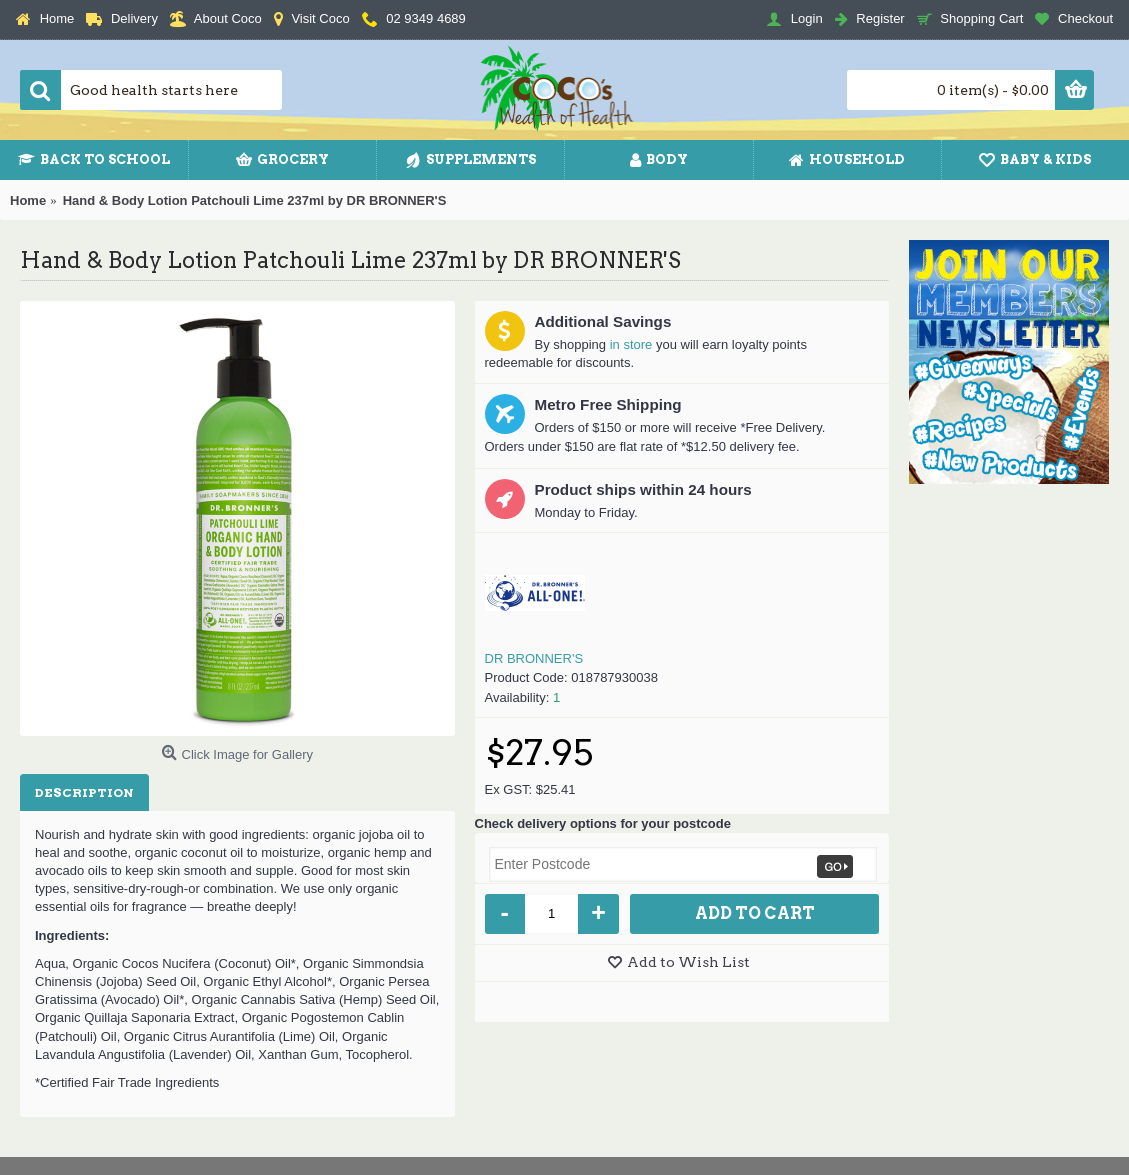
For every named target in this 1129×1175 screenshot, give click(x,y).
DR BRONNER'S (534, 658)
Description (84, 792)
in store (631, 344)
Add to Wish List (688, 962)
